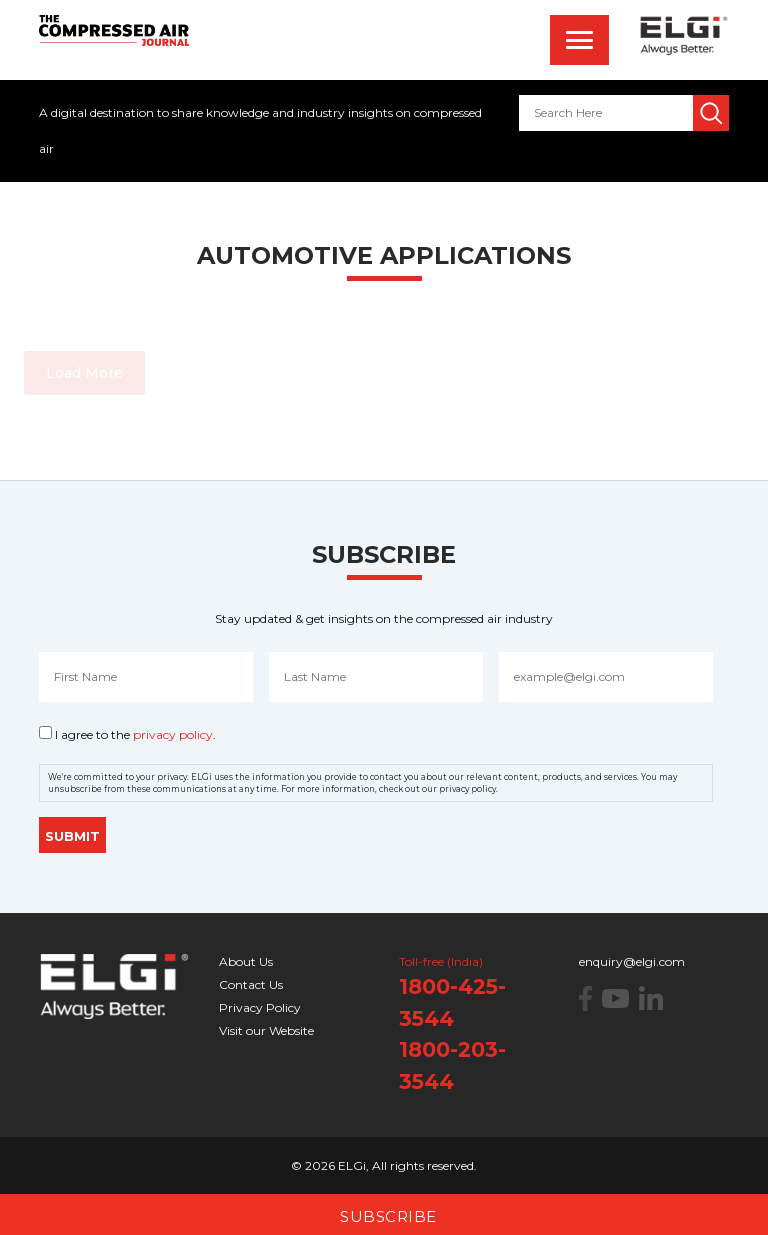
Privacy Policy (260, 1007)
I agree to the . (135, 734)
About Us (246, 961)
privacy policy (173, 734)
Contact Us (251, 984)
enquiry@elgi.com (632, 961)
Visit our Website (266, 1030)
